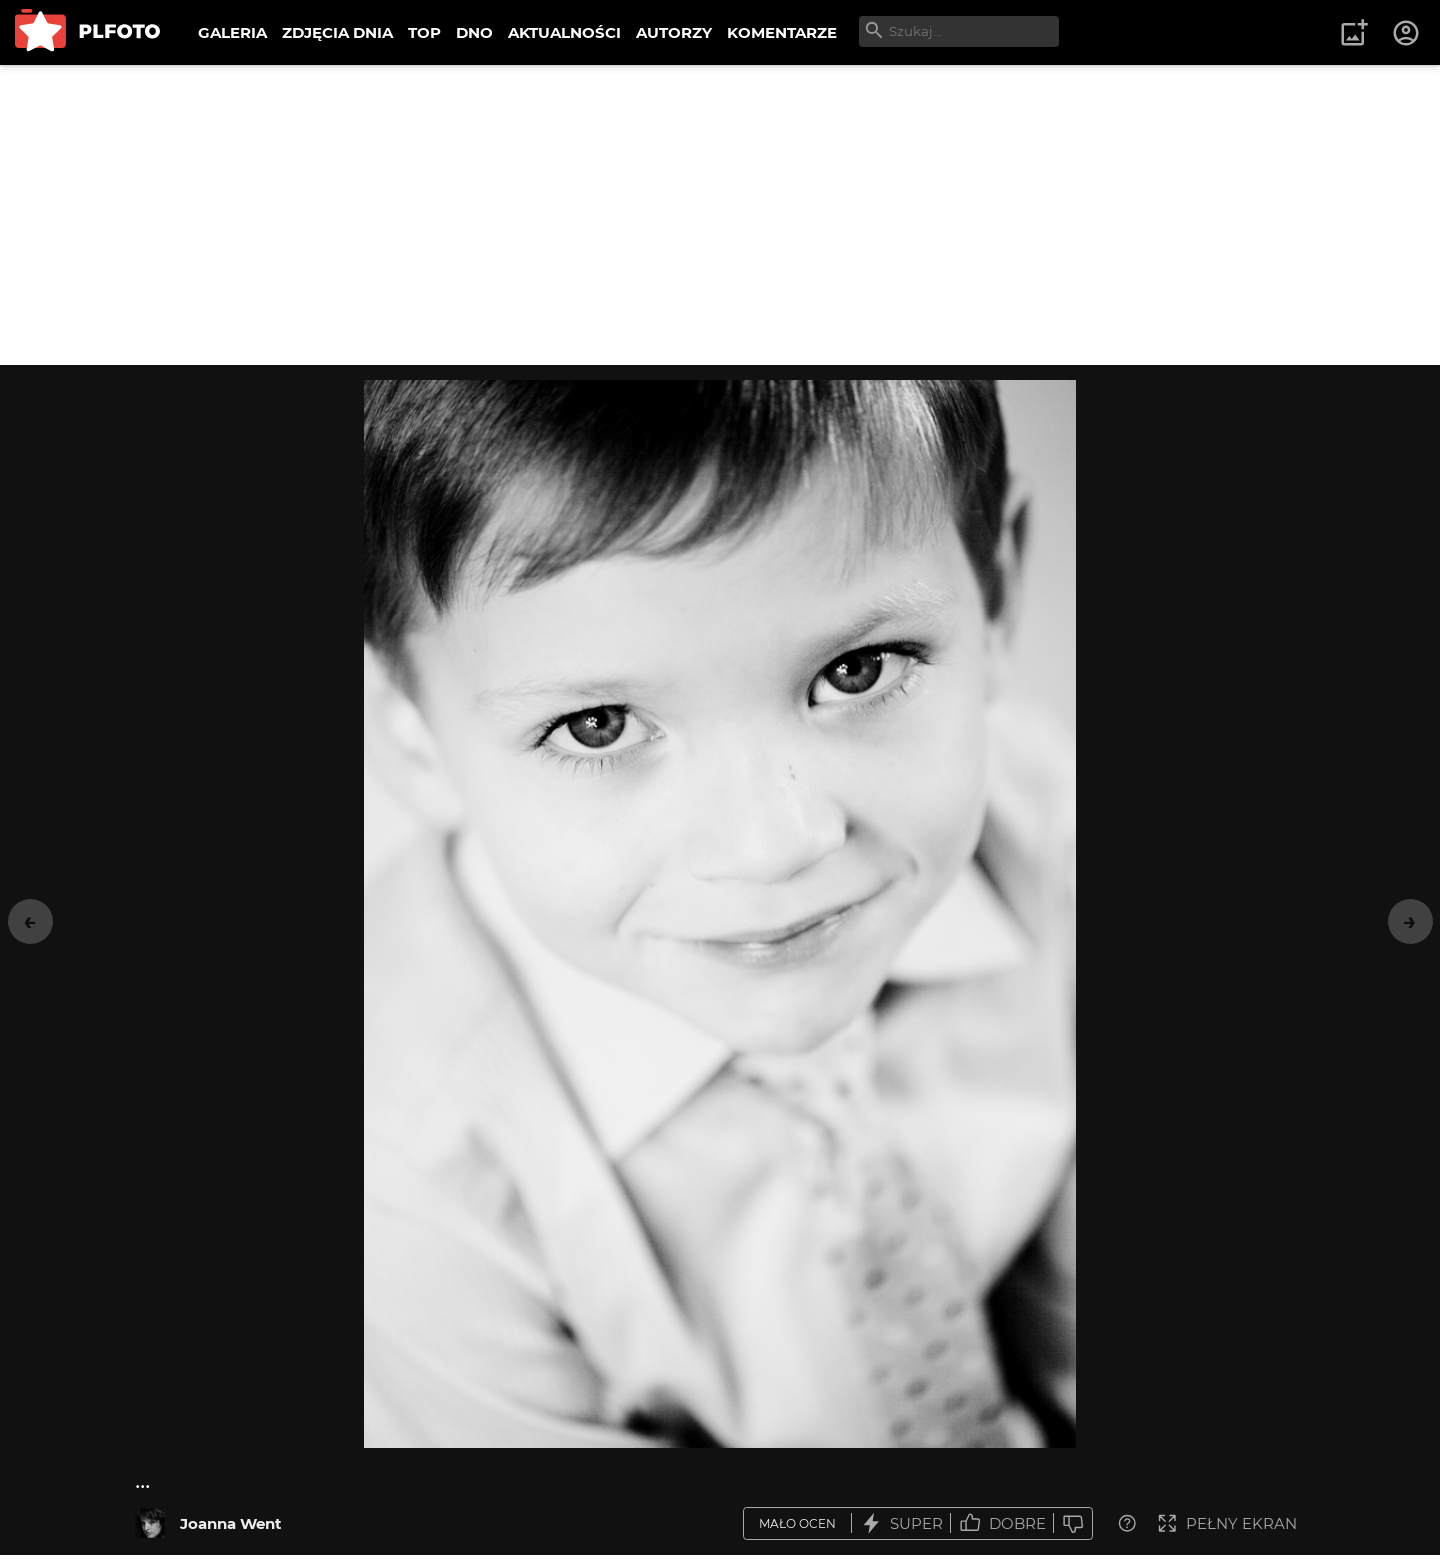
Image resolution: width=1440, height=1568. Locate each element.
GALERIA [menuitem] (232, 32)
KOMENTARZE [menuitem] (782, 32)
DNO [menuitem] (474, 32)
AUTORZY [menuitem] (674, 32)
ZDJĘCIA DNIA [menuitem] (337, 32)
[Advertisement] (720, 215)
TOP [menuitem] (424, 32)
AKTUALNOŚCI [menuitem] (564, 32)
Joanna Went (231, 1523)
